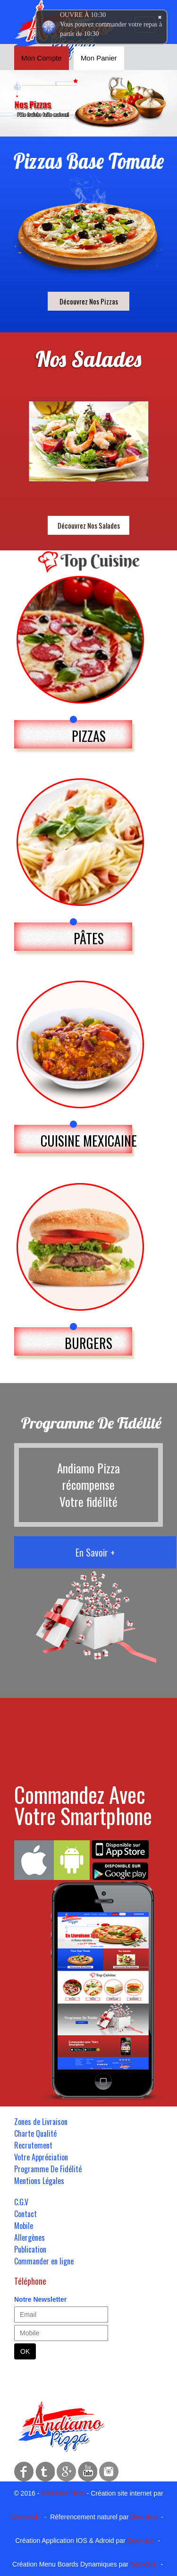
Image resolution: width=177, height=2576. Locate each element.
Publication (30, 2249)
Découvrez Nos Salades (89, 525)
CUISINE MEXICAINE (89, 1140)
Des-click (25, 2517)
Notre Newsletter (40, 2299)
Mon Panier (99, 58)
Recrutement (33, 2145)
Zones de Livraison (40, 2121)
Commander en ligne (44, 2261)
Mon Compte (41, 58)
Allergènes (29, 2237)
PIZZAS (89, 736)
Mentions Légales (39, 2180)
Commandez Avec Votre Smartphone (83, 1804)
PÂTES (89, 938)
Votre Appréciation (41, 2157)
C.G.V (21, 2202)
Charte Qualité (35, 2133)
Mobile (23, 2225)
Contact (25, 2213)
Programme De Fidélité (48, 2169)
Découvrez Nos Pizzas (88, 301)
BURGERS (88, 1343)
